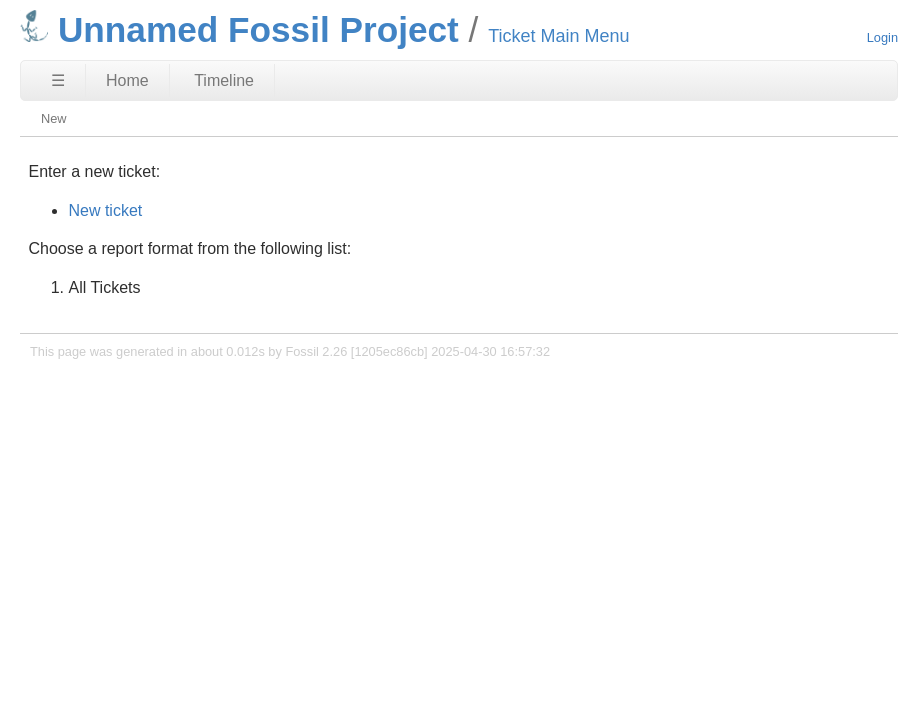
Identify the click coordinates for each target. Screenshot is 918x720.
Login (882, 37)
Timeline (224, 80)
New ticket (105, 210)
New (54, 118)
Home (127, 80)
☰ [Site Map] (58, 80)
